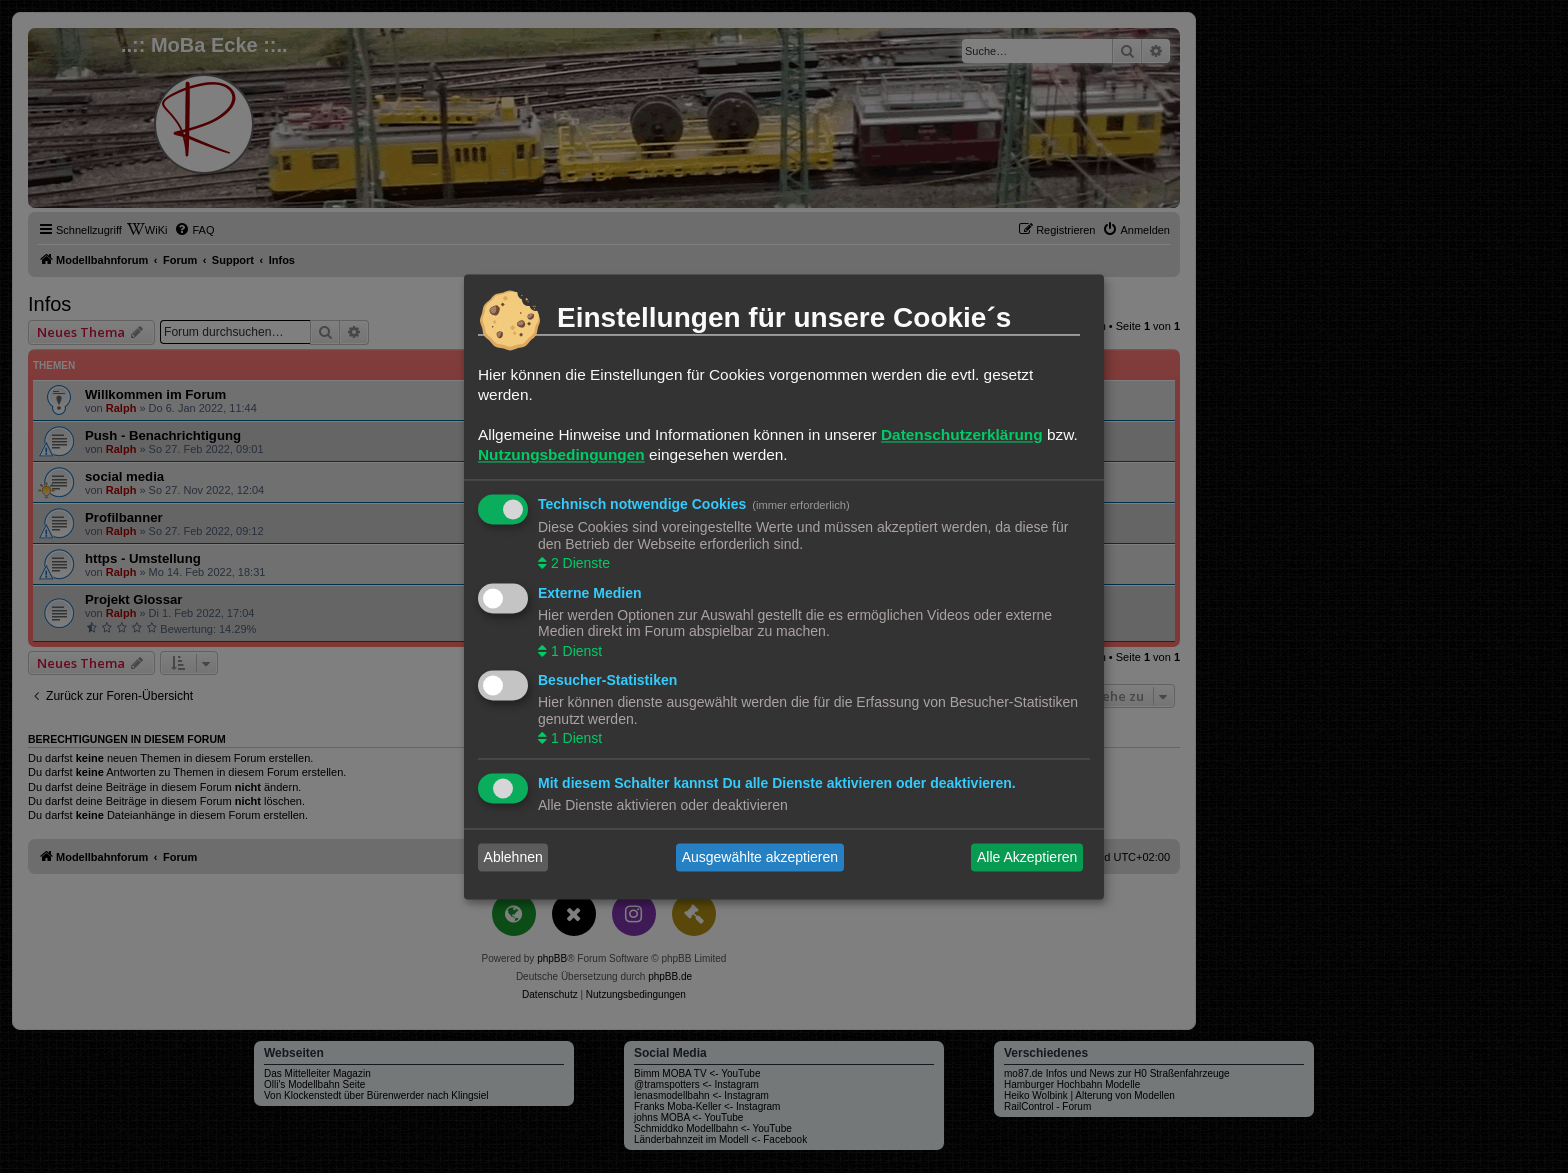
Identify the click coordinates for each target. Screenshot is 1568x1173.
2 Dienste (578, 564)
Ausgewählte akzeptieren (760, 857)
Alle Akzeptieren (1027, 857)
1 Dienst (574, 651)
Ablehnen (513, 857)
